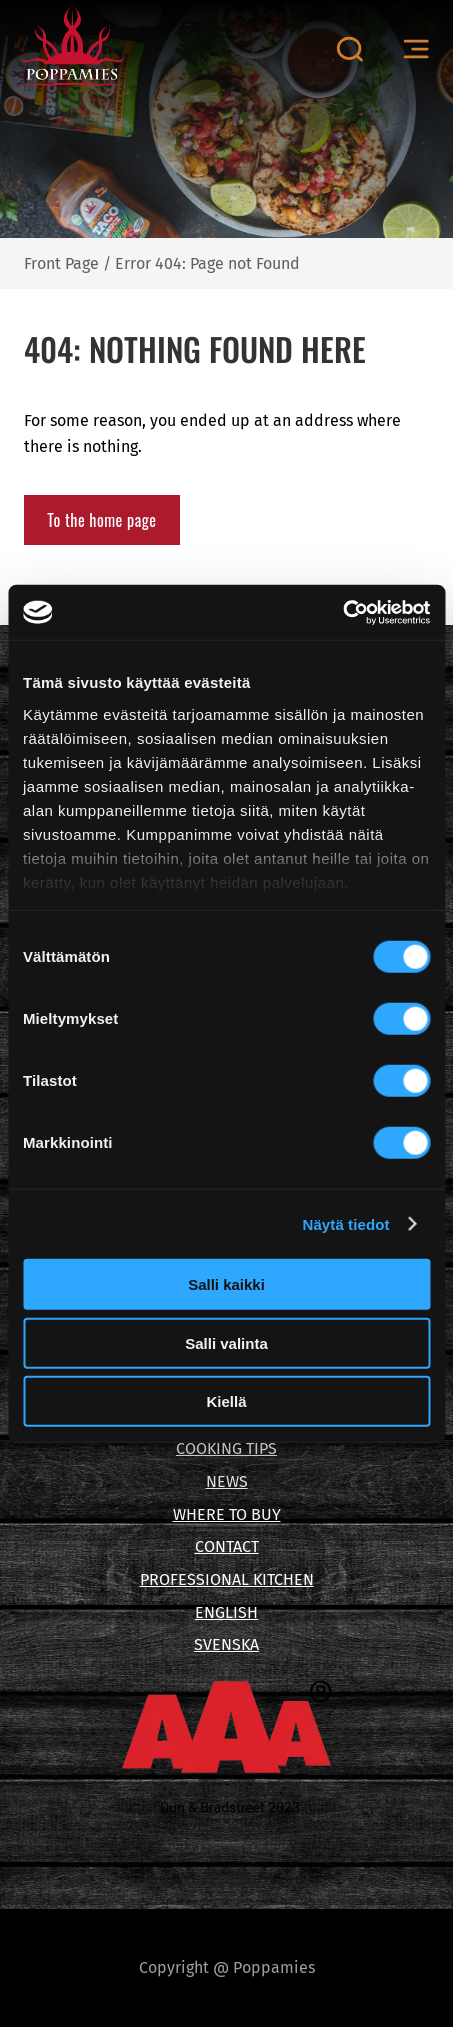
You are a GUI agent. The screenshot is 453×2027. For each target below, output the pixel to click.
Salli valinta (226, 1342)
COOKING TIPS (226, 1448)
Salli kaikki (226, 1284)
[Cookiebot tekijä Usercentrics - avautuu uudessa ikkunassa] (342, 612)
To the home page (101, 520)
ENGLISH (226, 1612)
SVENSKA (226, 1644)
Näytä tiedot (346, 1223)
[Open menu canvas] (416, 49)
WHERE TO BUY (227, 1514)
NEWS (227, 1481)
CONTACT (227, 1546)
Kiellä (226, 1401)
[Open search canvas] (349, 49)
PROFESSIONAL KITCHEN (227, 1579)
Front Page (61, 263)
